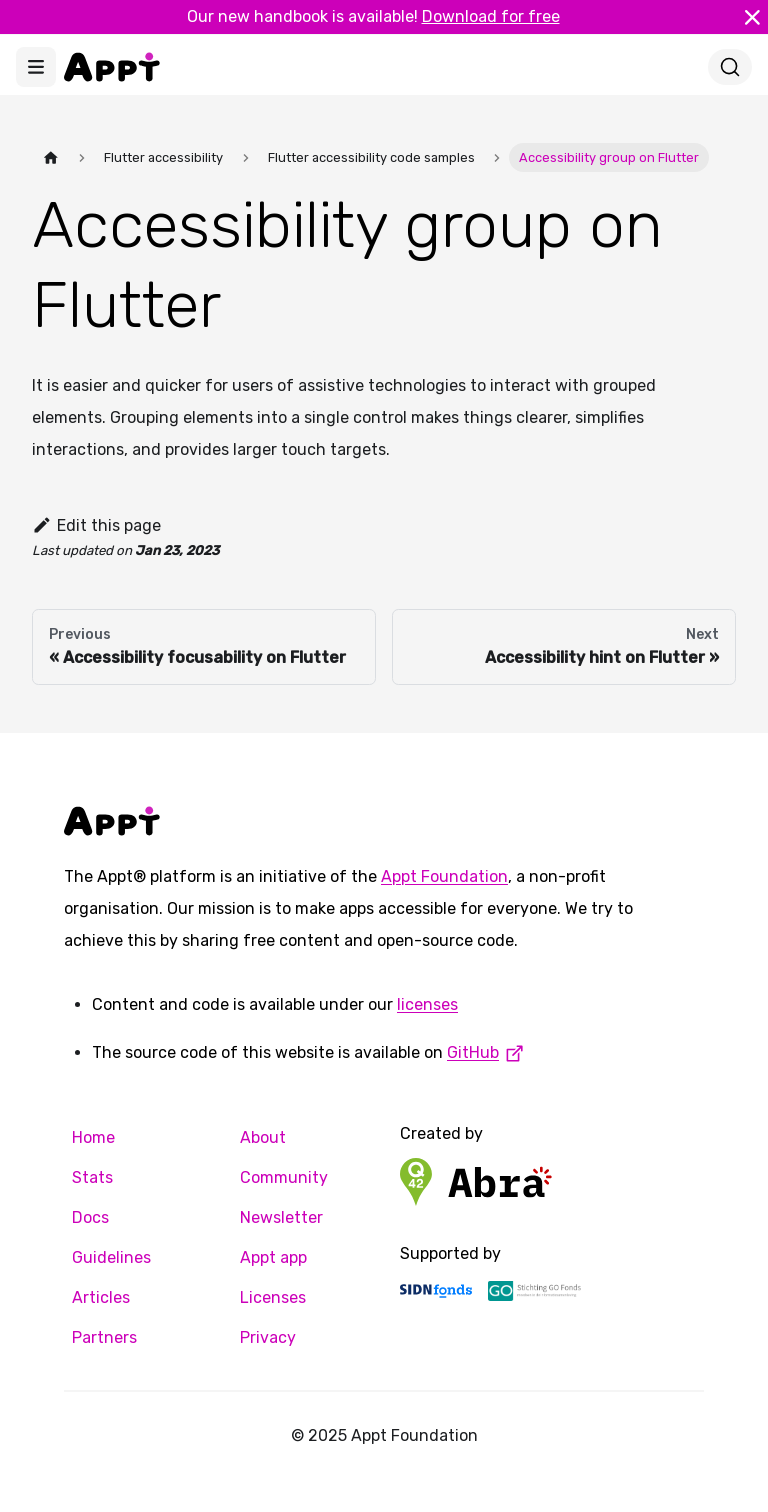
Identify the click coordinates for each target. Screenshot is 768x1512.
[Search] (730, 67)
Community (284, 1177)
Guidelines (111, 1257)
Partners (104, 1337)
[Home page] (51, 157)
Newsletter (281, 1217)
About (263, 1137)
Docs (90, 1217)
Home (93, 1137)
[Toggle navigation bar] (36, 67)
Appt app (273, 1257)
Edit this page (96, 525)
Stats (92, 1177)
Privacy (268, 1337)
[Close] (752, 17)
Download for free (491, 16)
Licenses (273, 1297)
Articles (101, 1297)
